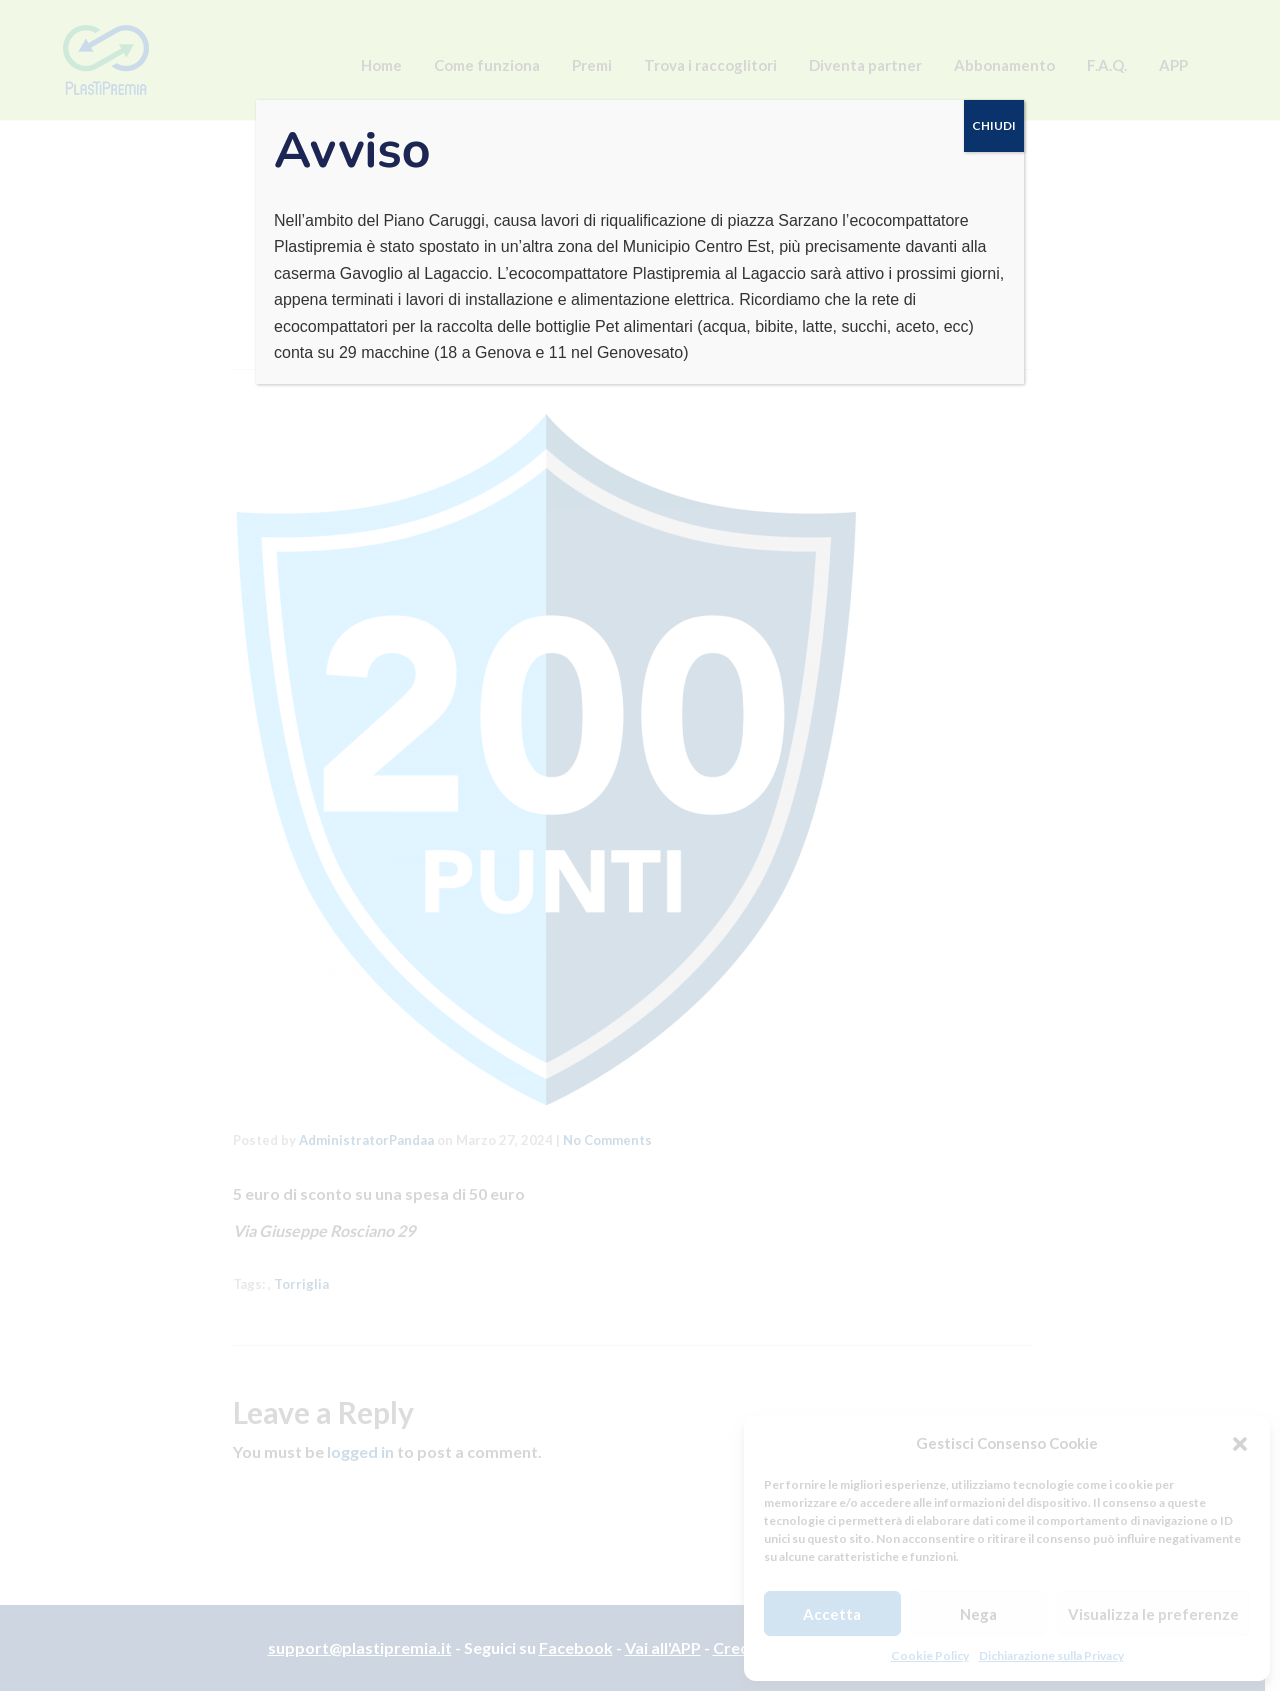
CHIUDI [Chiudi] (994, 125)
